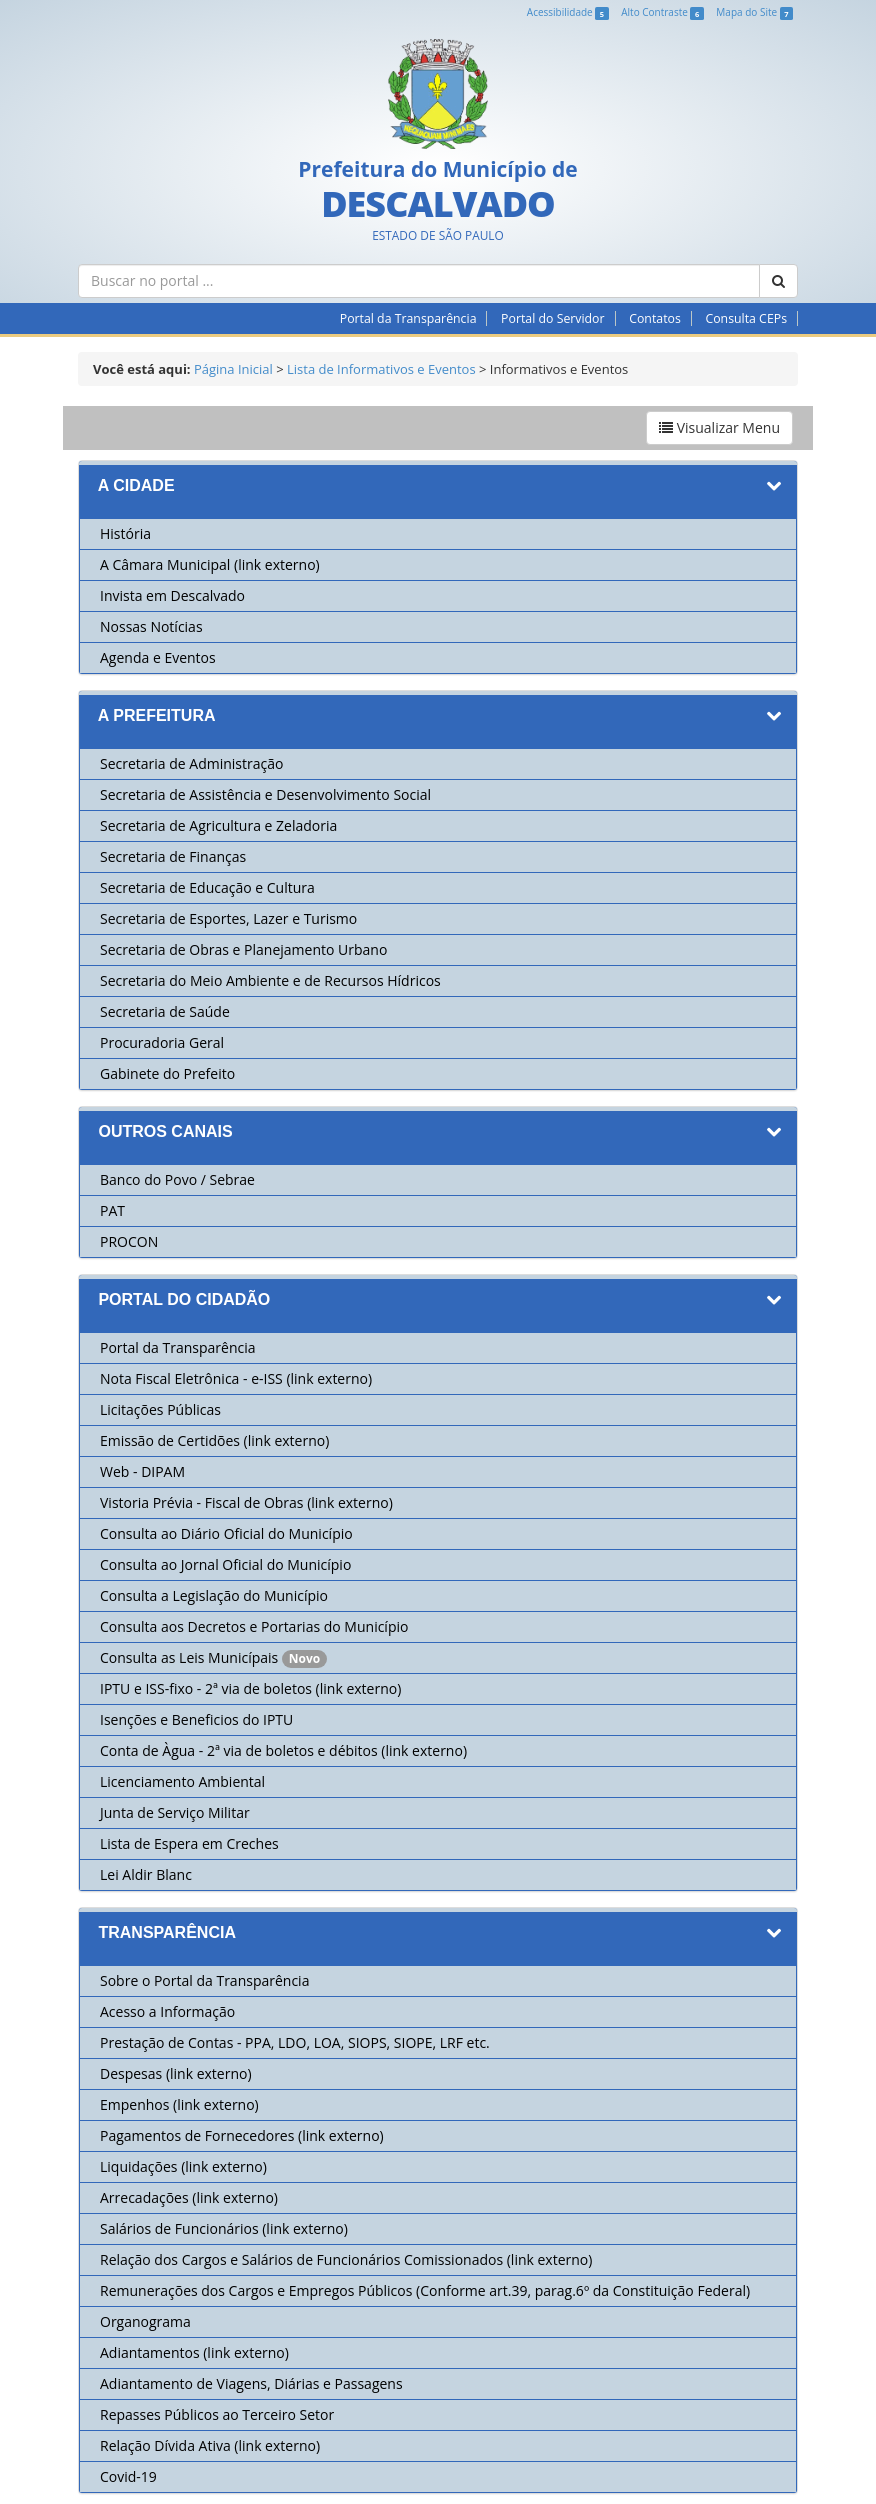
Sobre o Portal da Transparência (204, 1980)
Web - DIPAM (142, 1471)
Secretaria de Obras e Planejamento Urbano (243, 949)
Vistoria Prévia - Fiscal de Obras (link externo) (246, 1502)
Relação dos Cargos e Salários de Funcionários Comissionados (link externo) (346, 2259)
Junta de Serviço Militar (175, 1812)
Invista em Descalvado (172, 595)
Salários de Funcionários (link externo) (224, 2228)
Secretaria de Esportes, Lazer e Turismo (228, 918)
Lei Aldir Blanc (146, 1874)
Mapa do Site (754, 12)
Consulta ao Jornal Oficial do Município (225, 1564)
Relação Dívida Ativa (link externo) (210, 2445)
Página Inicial (233, 369)
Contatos (655, 318)
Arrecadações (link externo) (189, 2197)
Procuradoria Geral (162, 1042)
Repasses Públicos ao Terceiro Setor (217, 2414)
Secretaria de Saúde (165, 1011)
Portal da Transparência (408, 318)
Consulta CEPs (746, 318)
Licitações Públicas (160, 1409)
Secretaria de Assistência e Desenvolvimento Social (265, 794)
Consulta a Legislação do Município (214, 1595)
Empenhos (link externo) (179, 2104)
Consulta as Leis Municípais (191, 1657)
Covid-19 (128, 2476)
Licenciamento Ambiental (182, 1781)
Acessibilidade (568, 12)
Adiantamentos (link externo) (194, 2352)
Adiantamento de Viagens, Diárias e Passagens (251, 2383)
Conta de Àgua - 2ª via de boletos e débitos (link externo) (283, 1750)
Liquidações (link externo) (183, 2166)
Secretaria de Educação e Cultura (207, 887)
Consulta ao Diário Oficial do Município (226, 1533)
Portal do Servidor (552, 318)
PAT (112, 1210)
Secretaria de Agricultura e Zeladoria (218, 825)
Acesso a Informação (167, 2011)
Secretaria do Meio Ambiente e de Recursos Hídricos (270, 980)
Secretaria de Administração (191, 763)
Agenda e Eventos (158, 657)
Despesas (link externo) (176, 2073)
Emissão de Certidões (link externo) (214, 1440)
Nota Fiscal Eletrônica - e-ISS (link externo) (236, 1378)
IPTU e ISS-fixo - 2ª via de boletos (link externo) (250, 1688)
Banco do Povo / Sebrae (177, 1179)
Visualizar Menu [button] (719, 427)
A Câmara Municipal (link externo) (210, 564)
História (125, 533)
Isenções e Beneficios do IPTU (196, 1719)
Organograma (145, 2321)
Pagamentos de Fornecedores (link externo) (242, 2135)
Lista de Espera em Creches (189, 1843)
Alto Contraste (662, 12)
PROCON (129, 1241)
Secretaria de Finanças (173, 856)
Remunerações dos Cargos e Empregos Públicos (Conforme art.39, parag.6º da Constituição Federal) (425, 2290)
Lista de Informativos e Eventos (381, 369)
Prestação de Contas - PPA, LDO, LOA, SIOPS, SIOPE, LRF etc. (295, 2042)
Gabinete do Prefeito (167, 1073)
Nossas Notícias (151, 626)
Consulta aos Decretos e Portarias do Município (254, 1626)
